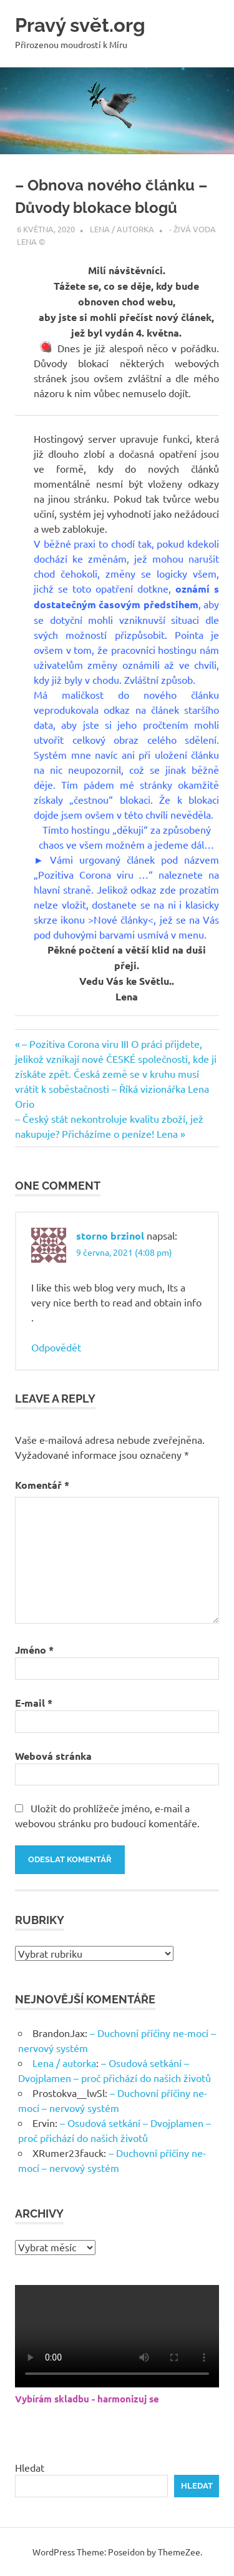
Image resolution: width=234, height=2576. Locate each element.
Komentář (42, 1484)
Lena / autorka (122, 229)
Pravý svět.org (82, 24)
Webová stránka (53, 1755)
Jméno (34, 1649)
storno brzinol (110, 1235)
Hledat (29, 2467)
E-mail (33, 1702)
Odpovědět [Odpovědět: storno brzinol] (56, 1347)
